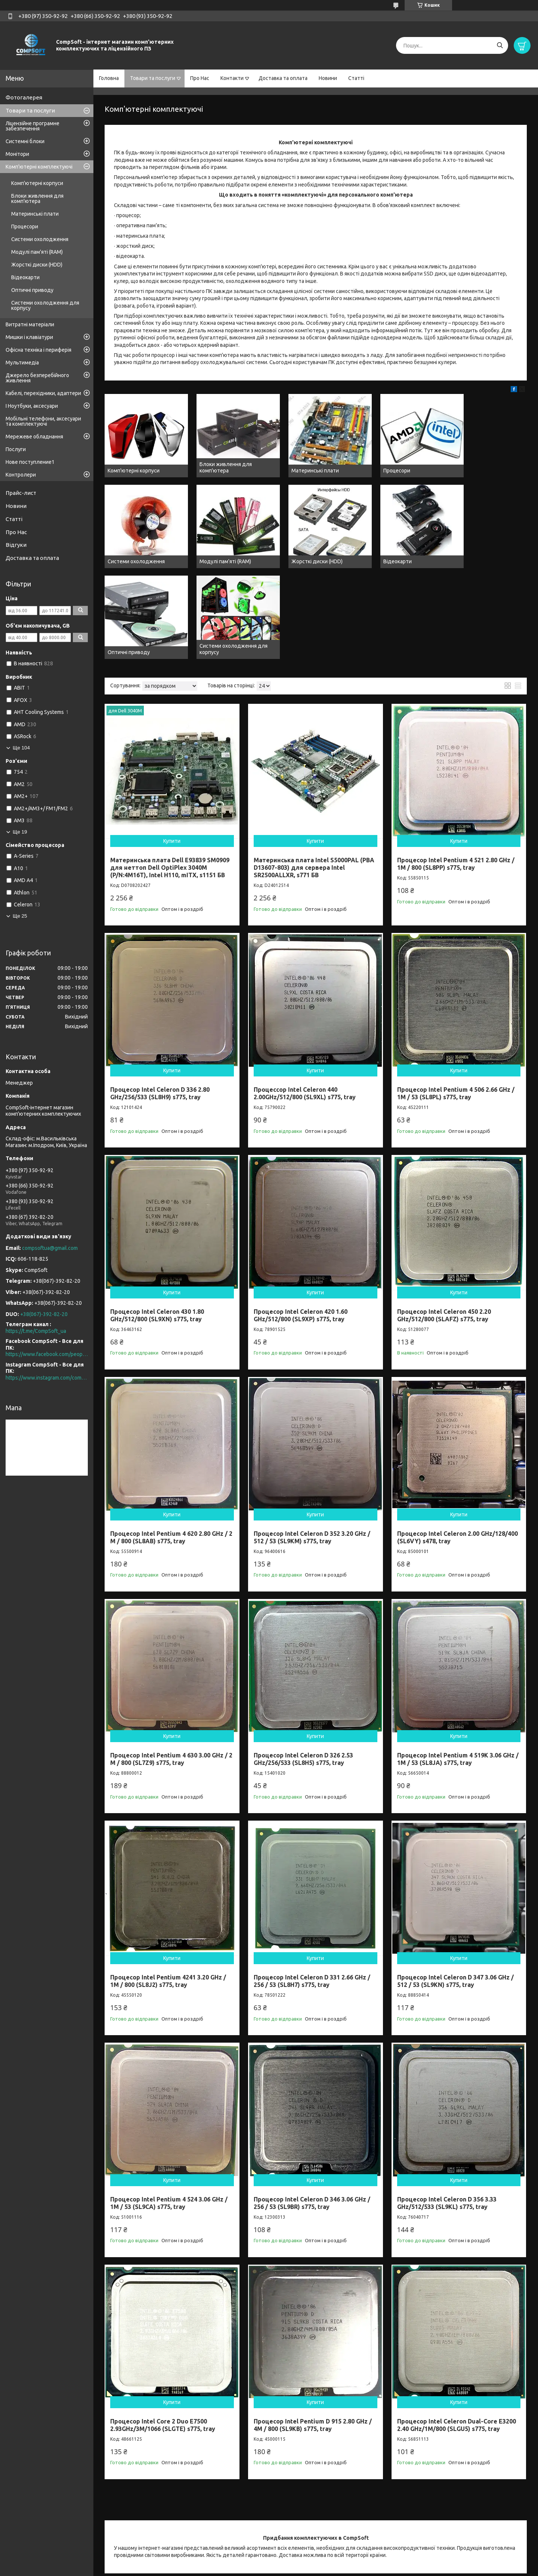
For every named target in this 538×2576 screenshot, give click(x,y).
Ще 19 (20, 832)
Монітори (17, 154)
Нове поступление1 (30, 462)
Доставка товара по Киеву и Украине (143, 2532)
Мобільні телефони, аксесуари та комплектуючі (43, 421)
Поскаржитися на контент (304, 2568)
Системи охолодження (39, 239)
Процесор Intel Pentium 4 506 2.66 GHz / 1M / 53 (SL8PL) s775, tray (455, 991)
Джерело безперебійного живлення (37, 377)
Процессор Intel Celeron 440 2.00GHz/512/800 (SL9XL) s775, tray (305, 991)
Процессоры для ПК (237, 2532)
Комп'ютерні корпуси (37, 183)
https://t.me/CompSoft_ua (36, 1331)
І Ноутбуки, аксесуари (32, 406)
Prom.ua (306, 2555)
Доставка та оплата (283, 78)
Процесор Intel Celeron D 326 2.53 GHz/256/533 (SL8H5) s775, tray (303, 1656)
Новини (328, 78)
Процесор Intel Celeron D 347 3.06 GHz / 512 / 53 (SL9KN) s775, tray (455, 1878)
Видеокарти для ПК (448, 2532)
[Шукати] (499, 45)
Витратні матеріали (30, 324)
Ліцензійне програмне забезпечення (32, 126)
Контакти (232, 78)
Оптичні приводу (32, 290)
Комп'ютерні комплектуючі (39, 167)
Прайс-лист (21, 493)
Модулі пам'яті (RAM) (37, 252)
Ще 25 (20, 916)
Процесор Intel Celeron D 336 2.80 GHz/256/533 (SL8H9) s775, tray (160, 991)
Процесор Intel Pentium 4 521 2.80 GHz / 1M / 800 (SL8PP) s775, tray (455, 761)
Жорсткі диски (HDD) (36, 265)
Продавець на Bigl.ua (269, 2562)
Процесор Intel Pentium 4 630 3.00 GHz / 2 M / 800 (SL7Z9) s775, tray (171, 1656)
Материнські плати (35, 214)
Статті (356, 78)
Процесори (24, 226)
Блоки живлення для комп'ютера (37, 198)
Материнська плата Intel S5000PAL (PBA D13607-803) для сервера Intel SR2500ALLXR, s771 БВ (314, 765)
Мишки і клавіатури (29, 337)
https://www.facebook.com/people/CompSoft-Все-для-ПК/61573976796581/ (47, 1354)
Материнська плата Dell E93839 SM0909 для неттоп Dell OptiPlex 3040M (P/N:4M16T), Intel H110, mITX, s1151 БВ (169, 765)
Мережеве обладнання (34, 437)
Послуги (16, 449)
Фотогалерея (24, 97)
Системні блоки (25, 141)
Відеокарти (25, 277)
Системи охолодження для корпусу (45, 305)
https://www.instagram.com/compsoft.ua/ (47, 1378)
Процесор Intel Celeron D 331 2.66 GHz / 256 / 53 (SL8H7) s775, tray (312, 1878)
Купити (171, 739)
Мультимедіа (22, 363)
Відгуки (16, 545)
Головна (109, 78)
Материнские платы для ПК (351, 2532)
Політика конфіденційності (366, 2568)
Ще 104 (21, 748)
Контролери (21, 475)
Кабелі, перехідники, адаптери (43, 393)
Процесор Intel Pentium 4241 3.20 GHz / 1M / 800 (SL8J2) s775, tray (168, 1878)
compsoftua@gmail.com (50, 1248)
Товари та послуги (152, 78)
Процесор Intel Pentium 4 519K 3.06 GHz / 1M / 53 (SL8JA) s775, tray (458, 1656)
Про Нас (199, 78)
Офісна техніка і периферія (38, 350)
